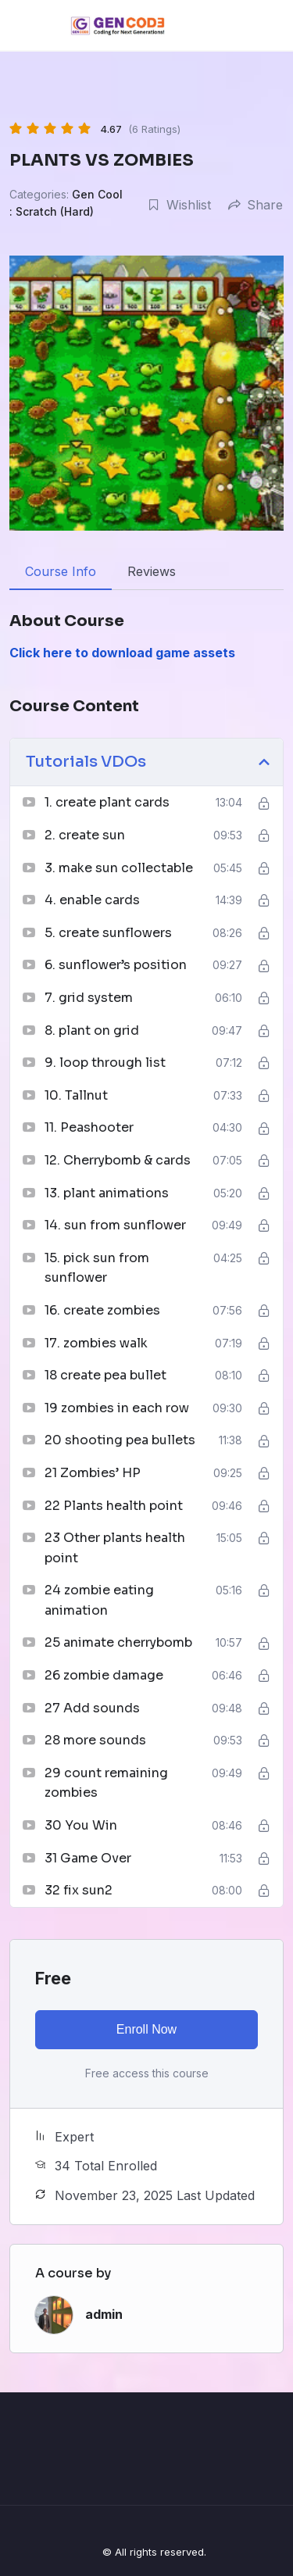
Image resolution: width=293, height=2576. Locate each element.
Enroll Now (146, 2029)
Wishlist (179, 205)
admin (104, 2314)
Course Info (60, 571)
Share (255, 205)
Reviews (151, 571)
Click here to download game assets (122, 652)
